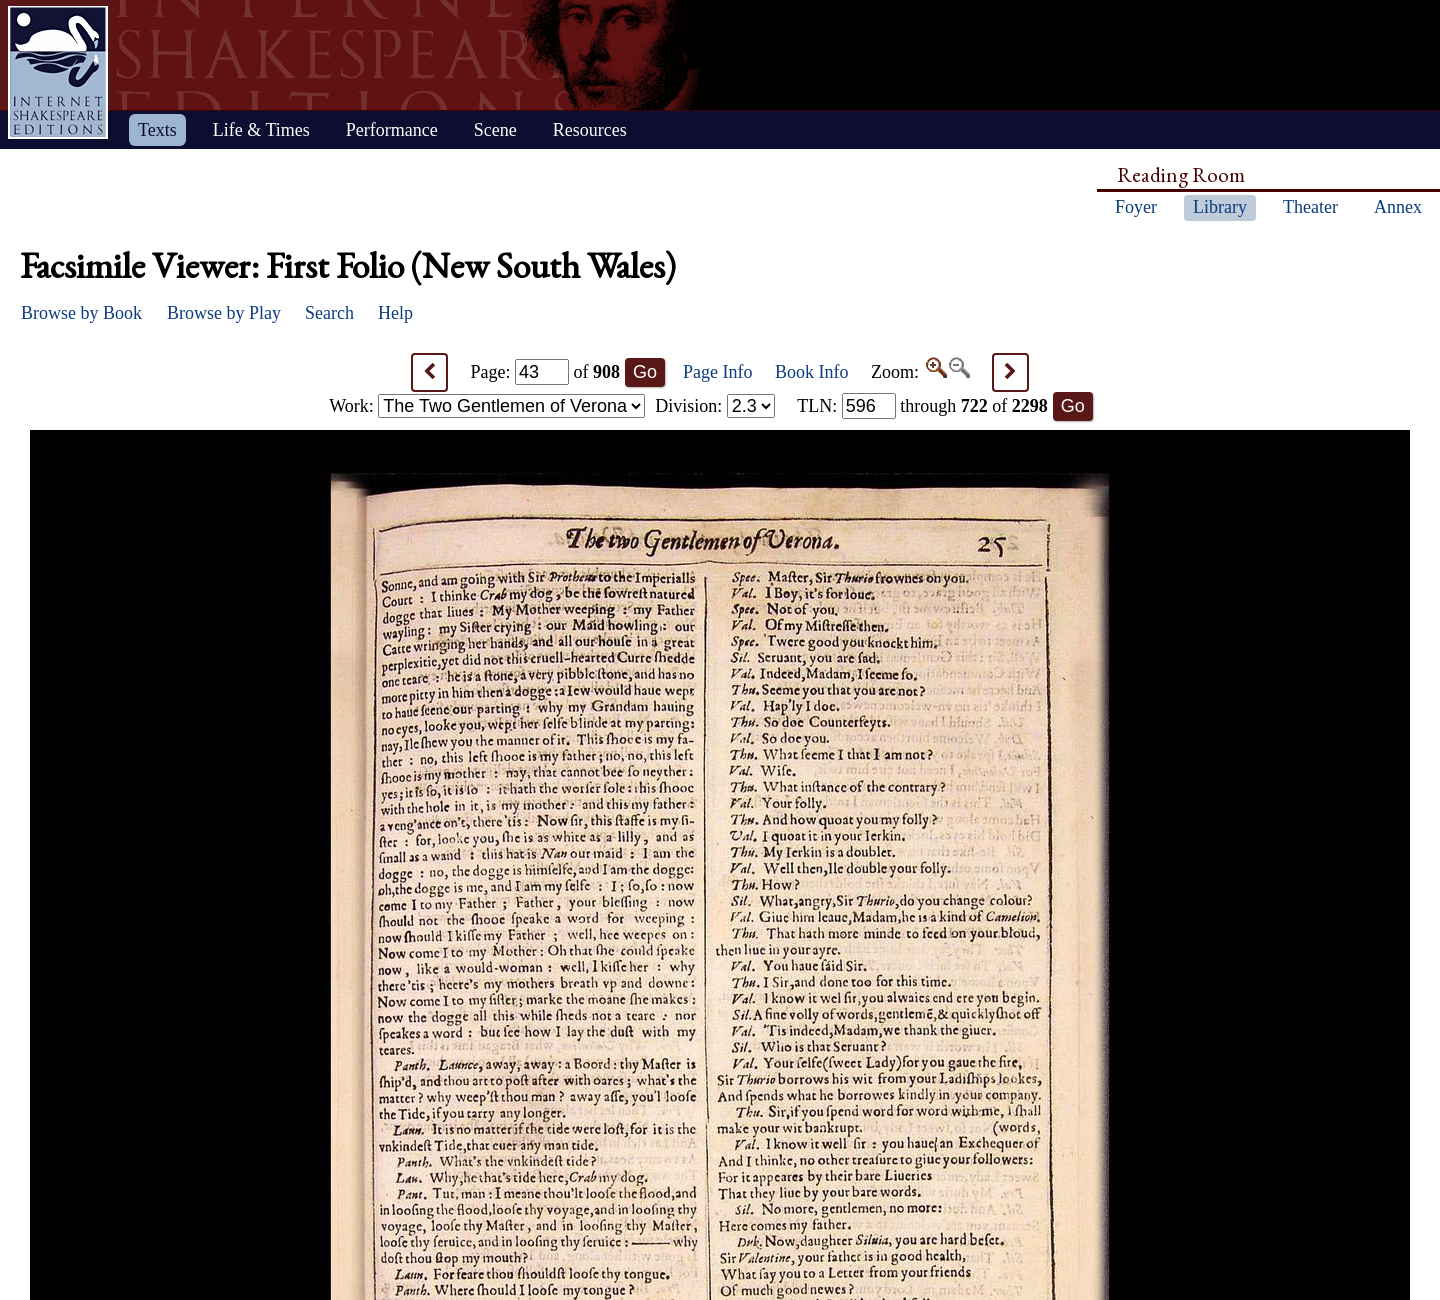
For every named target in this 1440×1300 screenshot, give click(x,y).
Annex (1398, 207)
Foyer (1136, 207)
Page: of (546, 372)
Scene (495, 130)
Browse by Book (81, 313)
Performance (392, 130)
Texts (157, 130)
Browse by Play (224, 313)
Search (329, 313)
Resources (590, 130)
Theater (1310, 207)
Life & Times (261, 130)
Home (58, 72)
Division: (715, 406)
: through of (922, 406)
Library (1220, 207)
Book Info (812, 372)
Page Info (717, 372)
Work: (487, 406)
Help (395, 313)
